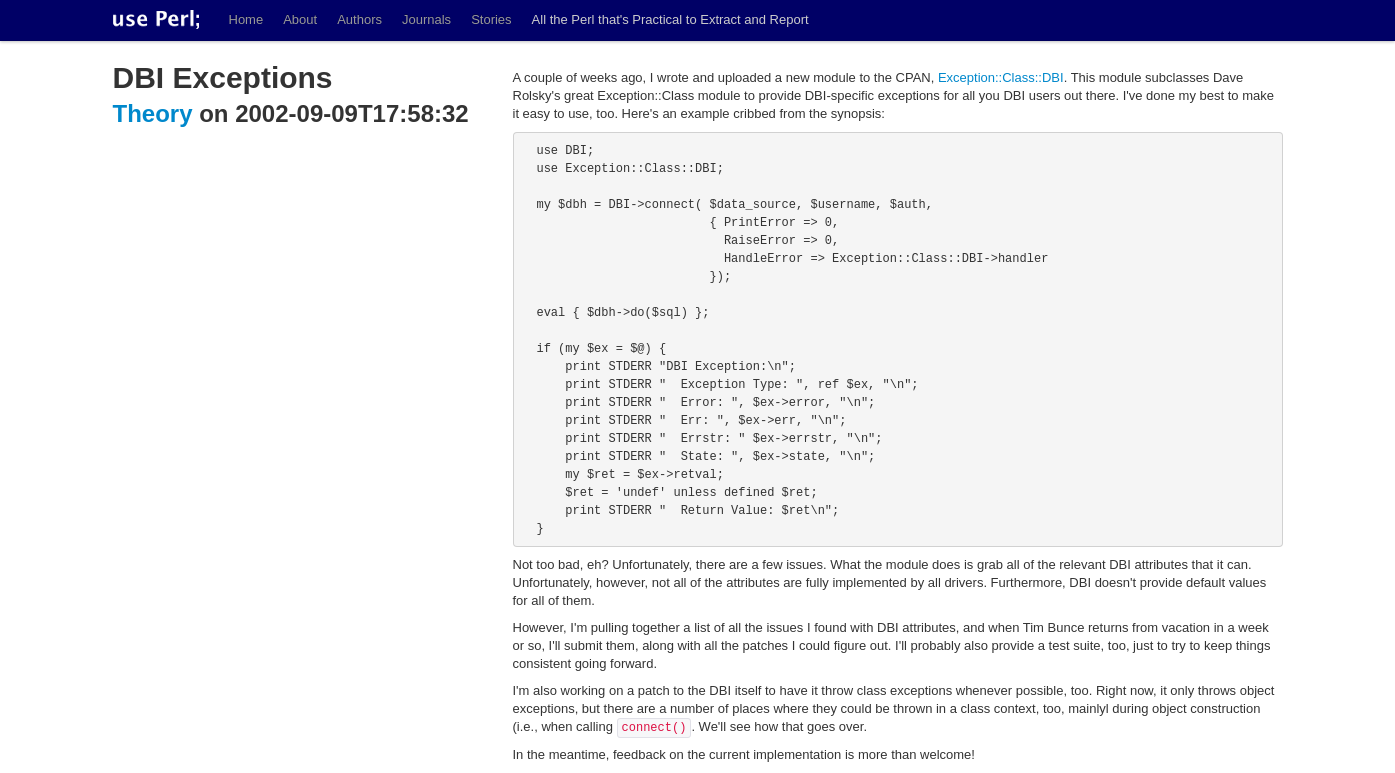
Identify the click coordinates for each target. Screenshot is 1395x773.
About (300, 19)
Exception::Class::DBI (1001, 77)
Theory (153, 113)
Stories (491, 19)
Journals (426, 19)
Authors (359, 19)
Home (246, 19)
